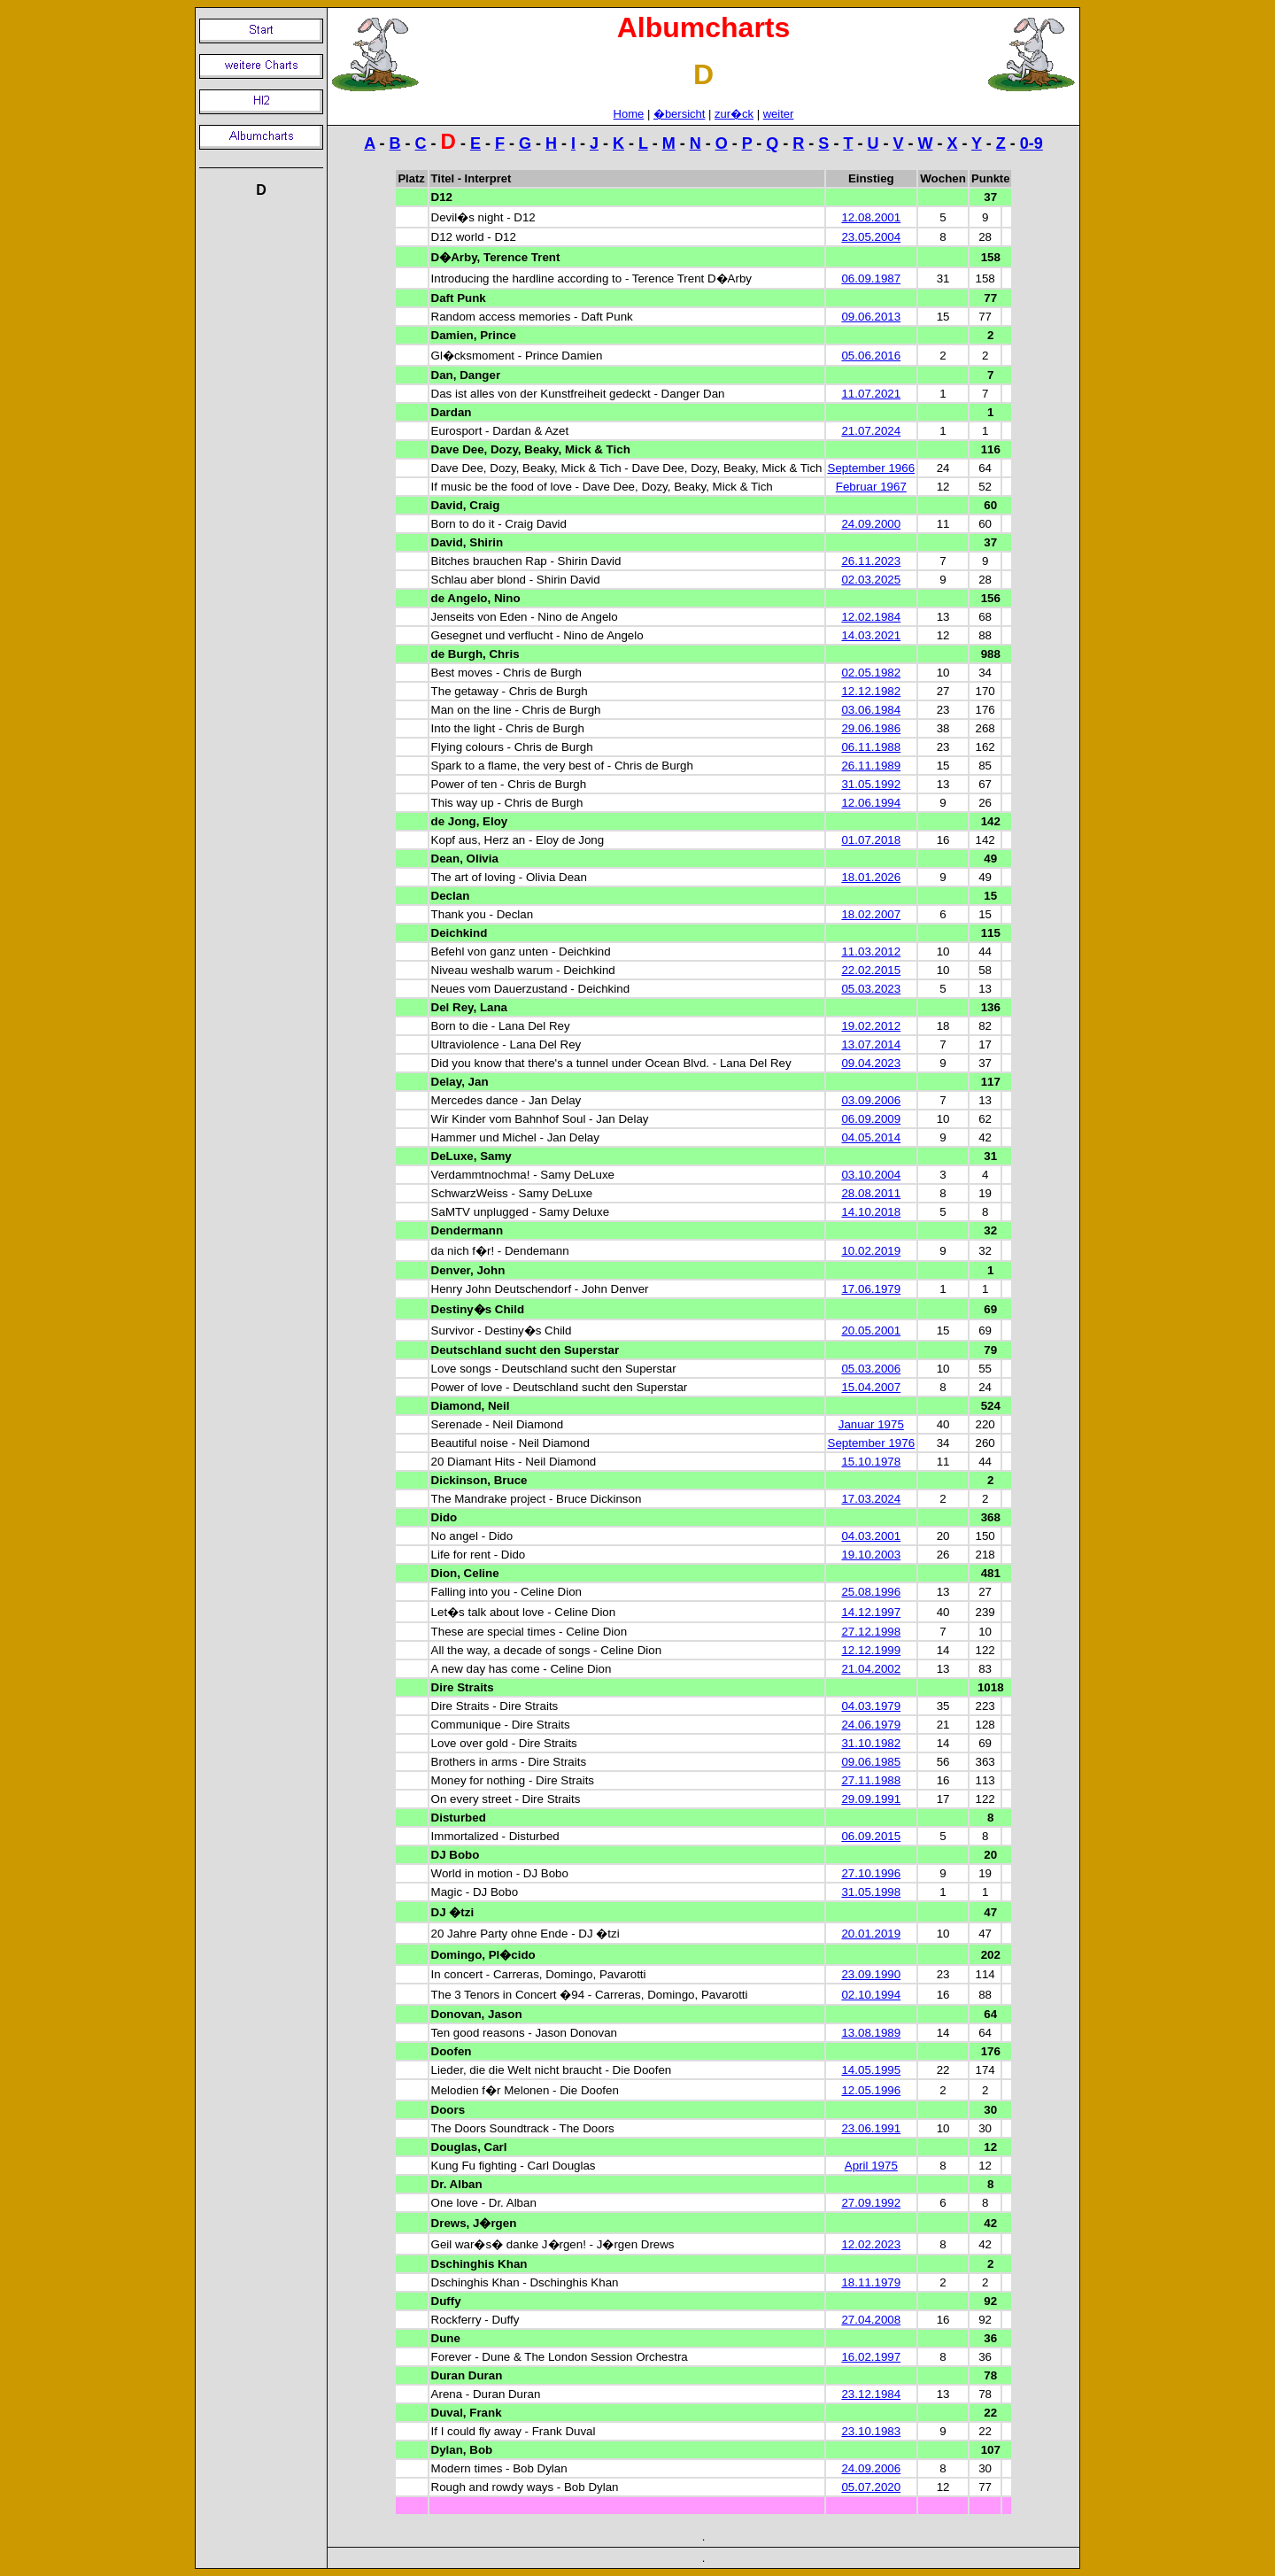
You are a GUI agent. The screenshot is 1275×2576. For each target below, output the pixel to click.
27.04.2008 (870, 2319)
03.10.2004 (870, 1174)
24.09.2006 (870, 2468)
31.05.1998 (870, 1892)
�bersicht (679, 113)
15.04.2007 (870, 1387)
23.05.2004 (870, 237)
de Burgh (457, 654)
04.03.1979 (870, 1706)
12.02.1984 (870, 616)
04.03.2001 (870, 1536)
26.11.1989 (870, 765)
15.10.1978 (870, 1461)
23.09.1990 (870, 1974)
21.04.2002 (870, 1668)
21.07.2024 (870, 430)
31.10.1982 (870, 1743)
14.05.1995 (870, 2070)
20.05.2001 (870, 1330)
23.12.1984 (870, 2394)
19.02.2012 (870, 1026)
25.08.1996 (870, 1591)
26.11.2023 (870, 561)
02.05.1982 (870, 672)
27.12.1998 (870, 1631)
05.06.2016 (870, 355)
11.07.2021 (870, 393)
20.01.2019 (870, 1933)
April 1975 (871, 2165)
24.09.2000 (870, 523)
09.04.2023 (870, 1063)
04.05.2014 (870, 1137)
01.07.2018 (870, 840)
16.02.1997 (870, 2356)
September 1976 (872, 1443)
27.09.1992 (870, 2202)
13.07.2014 (870, 1044)
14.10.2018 (870, 1211)
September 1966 (872, 468)
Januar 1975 (871, 1424)
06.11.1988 (870, 747)
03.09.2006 (870, 1100)
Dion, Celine (465, 1573)
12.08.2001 (870, 217)
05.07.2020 (870, 2487)
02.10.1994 (870, 1994)
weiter (778, 113)
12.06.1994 (870, 802)
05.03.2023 (870, 988)
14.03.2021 (870, 635)
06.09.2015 (870, 1836)
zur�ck (734, 113)
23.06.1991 (870, 2128)
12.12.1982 (870, 691)
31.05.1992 (870, 784)
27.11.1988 (870, 1780)
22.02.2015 (870, 970)
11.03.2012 (870, 951)
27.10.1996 (870, 1873)
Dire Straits (462, 1687)
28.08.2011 (870, 1193)
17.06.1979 (870, 1289)
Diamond (456, 1405)
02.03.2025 (870, 579)
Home (629, 113)
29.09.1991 (870, 1799)
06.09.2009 (870, 1119)
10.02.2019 (870, 1250)
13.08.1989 (870, 2032)
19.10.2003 (870, 1554)
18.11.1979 (870, 2282)
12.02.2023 (870, 2244)
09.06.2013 (870, 316)
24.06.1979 (870, 1724)
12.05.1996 (870, 2090)
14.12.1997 (870, 1612)
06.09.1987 (870, 278)
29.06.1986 (870, 728)
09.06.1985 (870, 1761)
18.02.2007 (870, 914)
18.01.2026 (870, 877)
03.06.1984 (870, 709)
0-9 (1031, 143)
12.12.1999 (870, 1650)
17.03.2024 (870, 1498)
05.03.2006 (870, 1368)
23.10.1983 (870, 2431)
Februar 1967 (871, 486)
